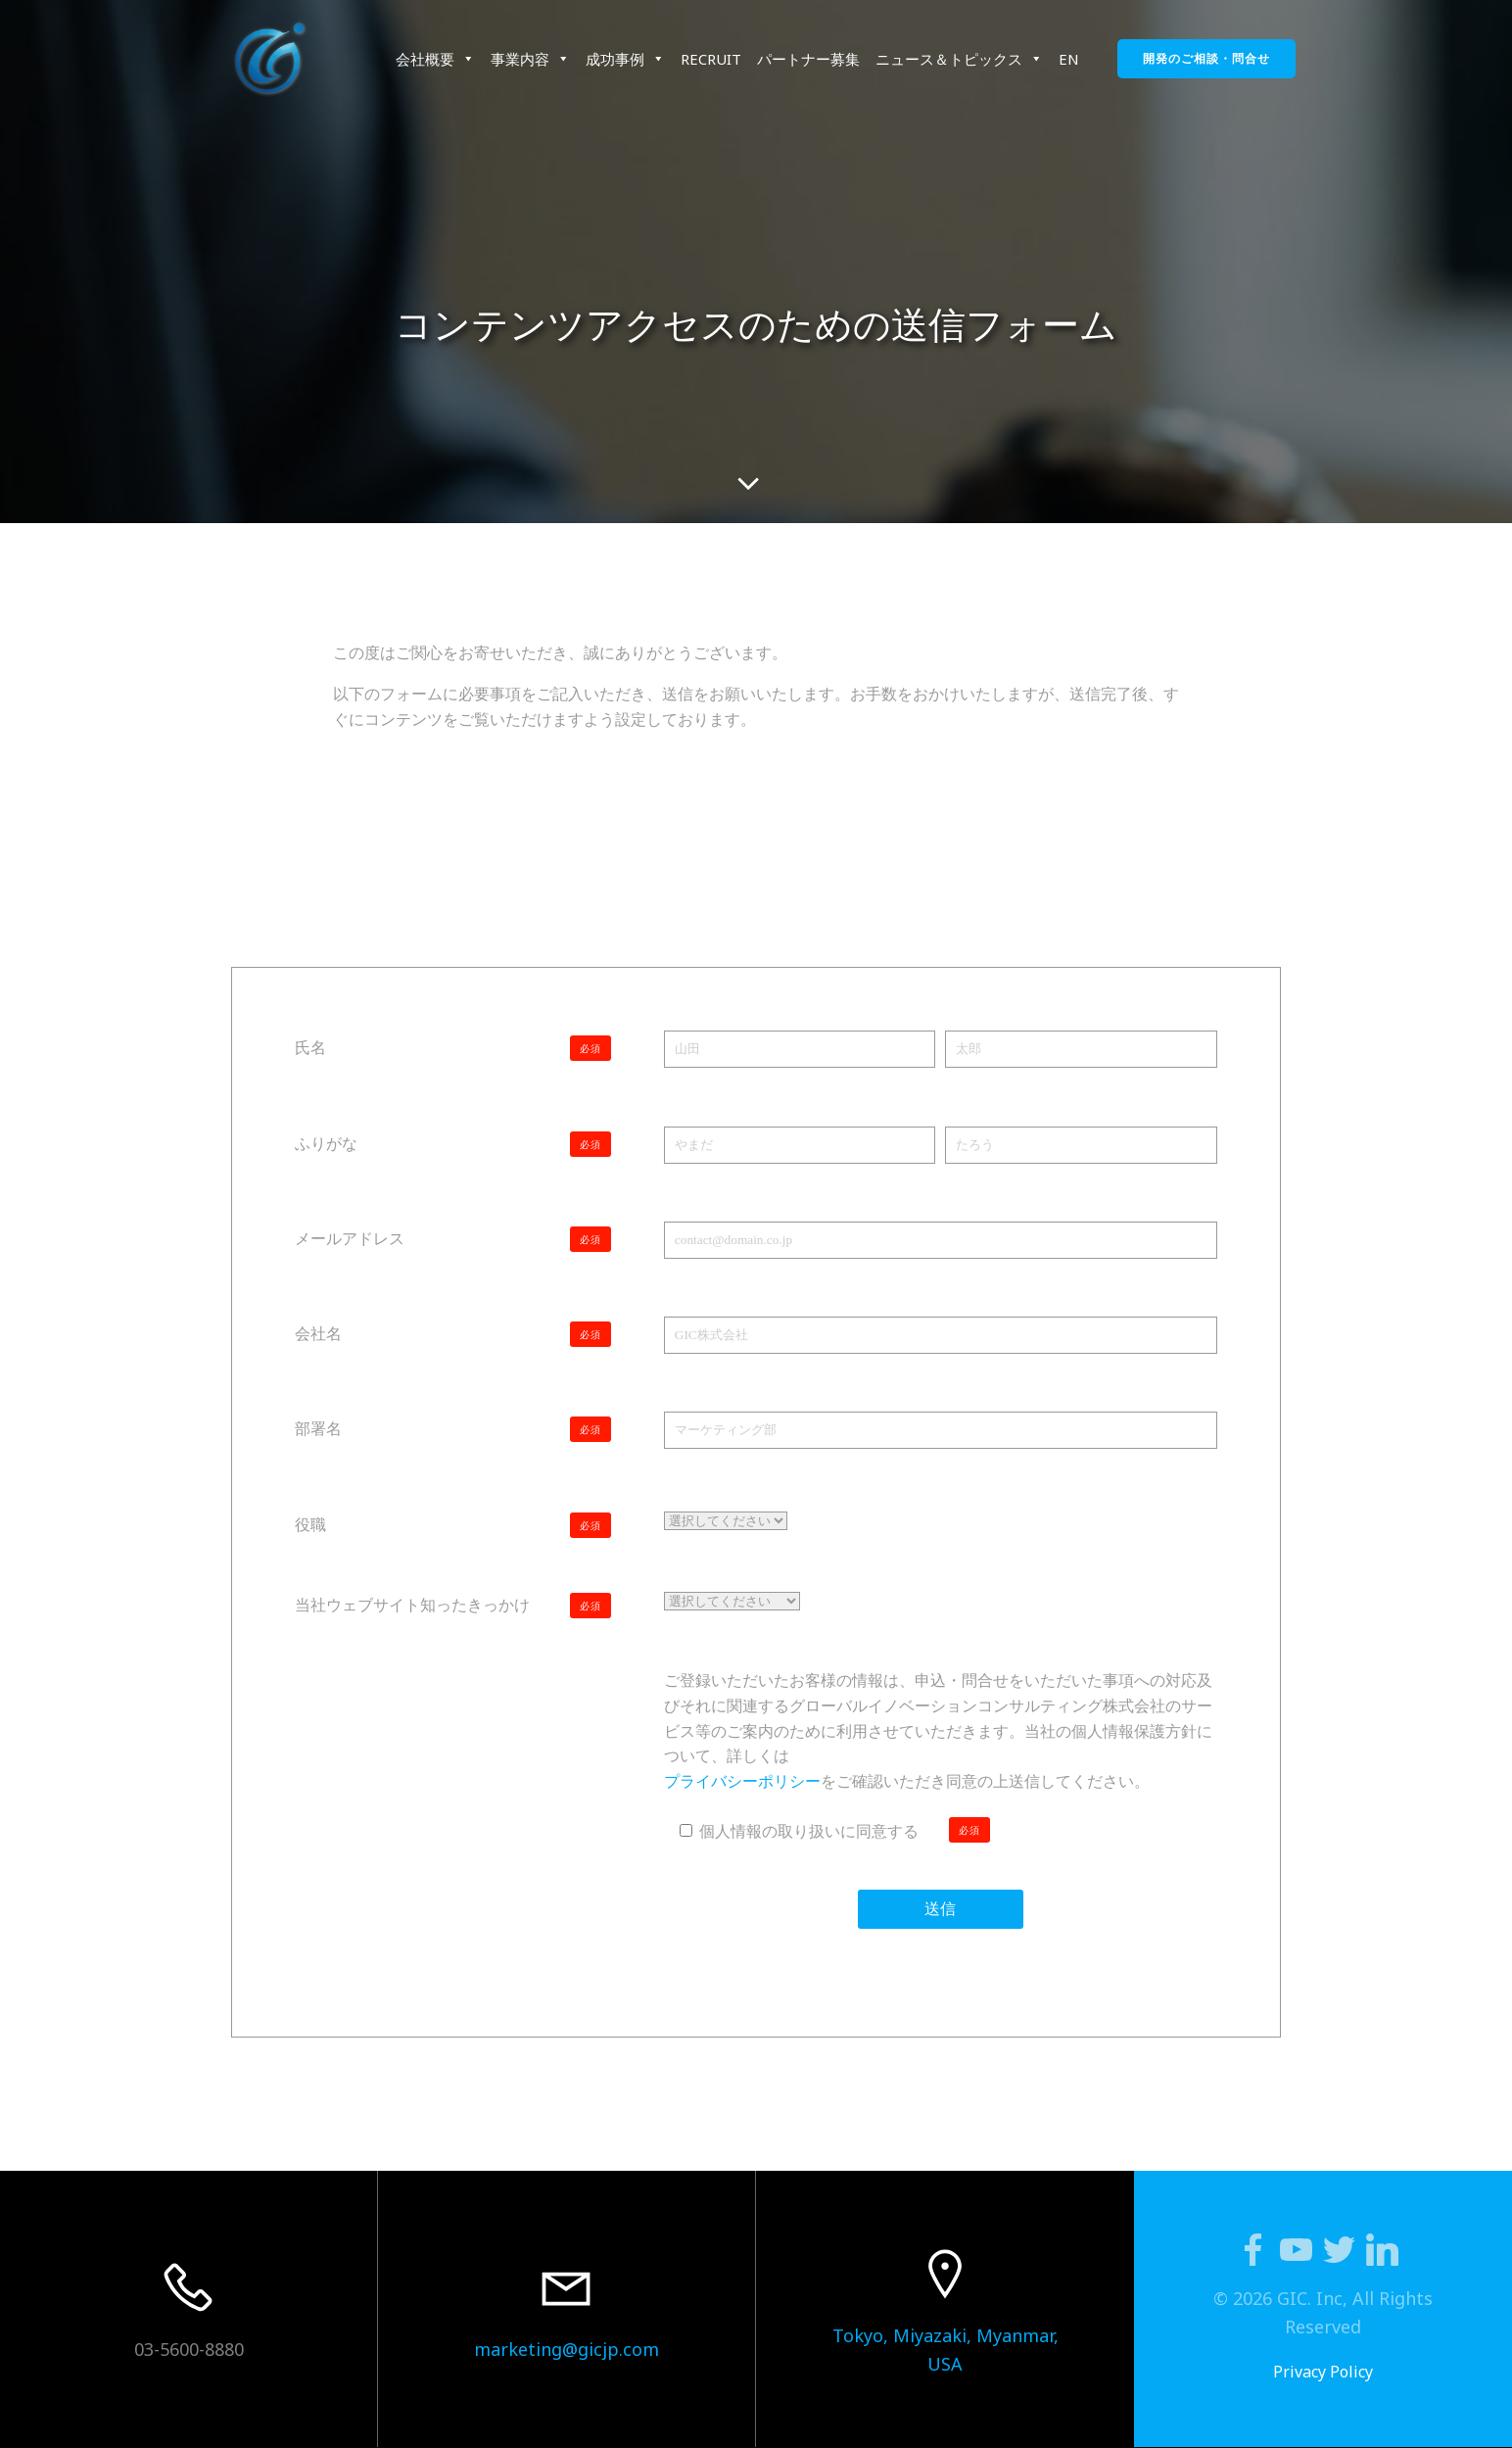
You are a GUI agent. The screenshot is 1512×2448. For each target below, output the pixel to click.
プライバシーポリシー (742, 1781)
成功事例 (625, 58)
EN (1069, 59)
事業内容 (530, 58)
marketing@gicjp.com (566, 2349)
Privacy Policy (1323, 2371)
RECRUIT (711, 59)
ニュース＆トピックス (959, 58)
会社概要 (435, 58)
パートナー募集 (808, 59)
